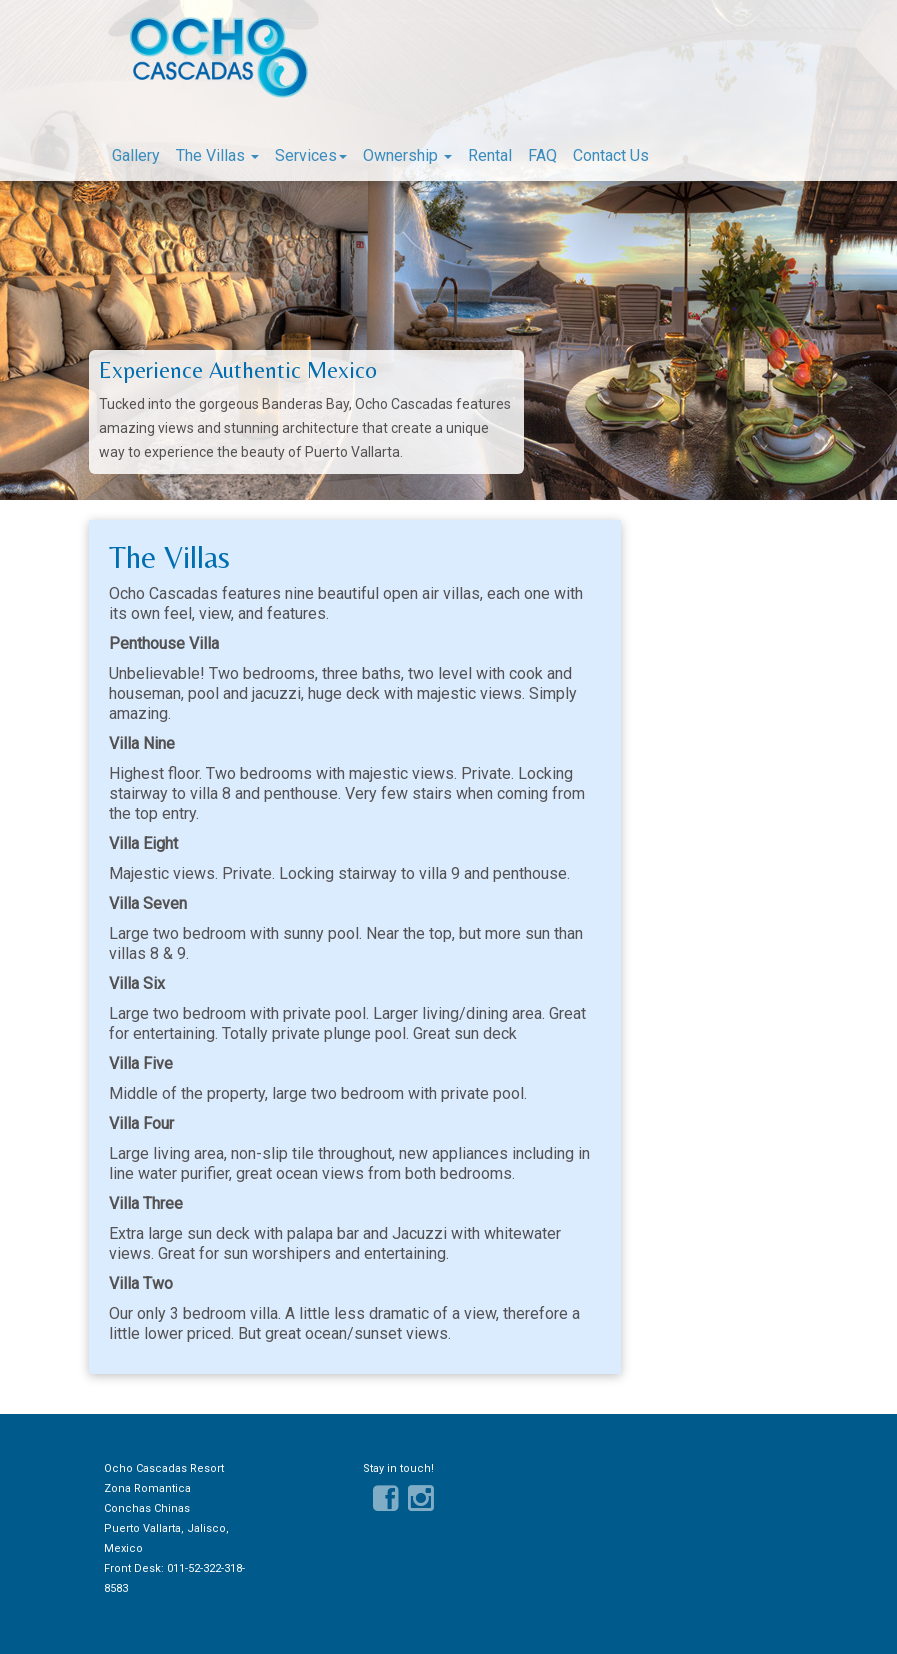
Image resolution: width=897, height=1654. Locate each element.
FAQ (542, 155)
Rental (490, 155)
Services (311, 155)
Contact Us (611, 155)
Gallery (136, 155)
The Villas (217, 155)
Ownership (407, 155)
